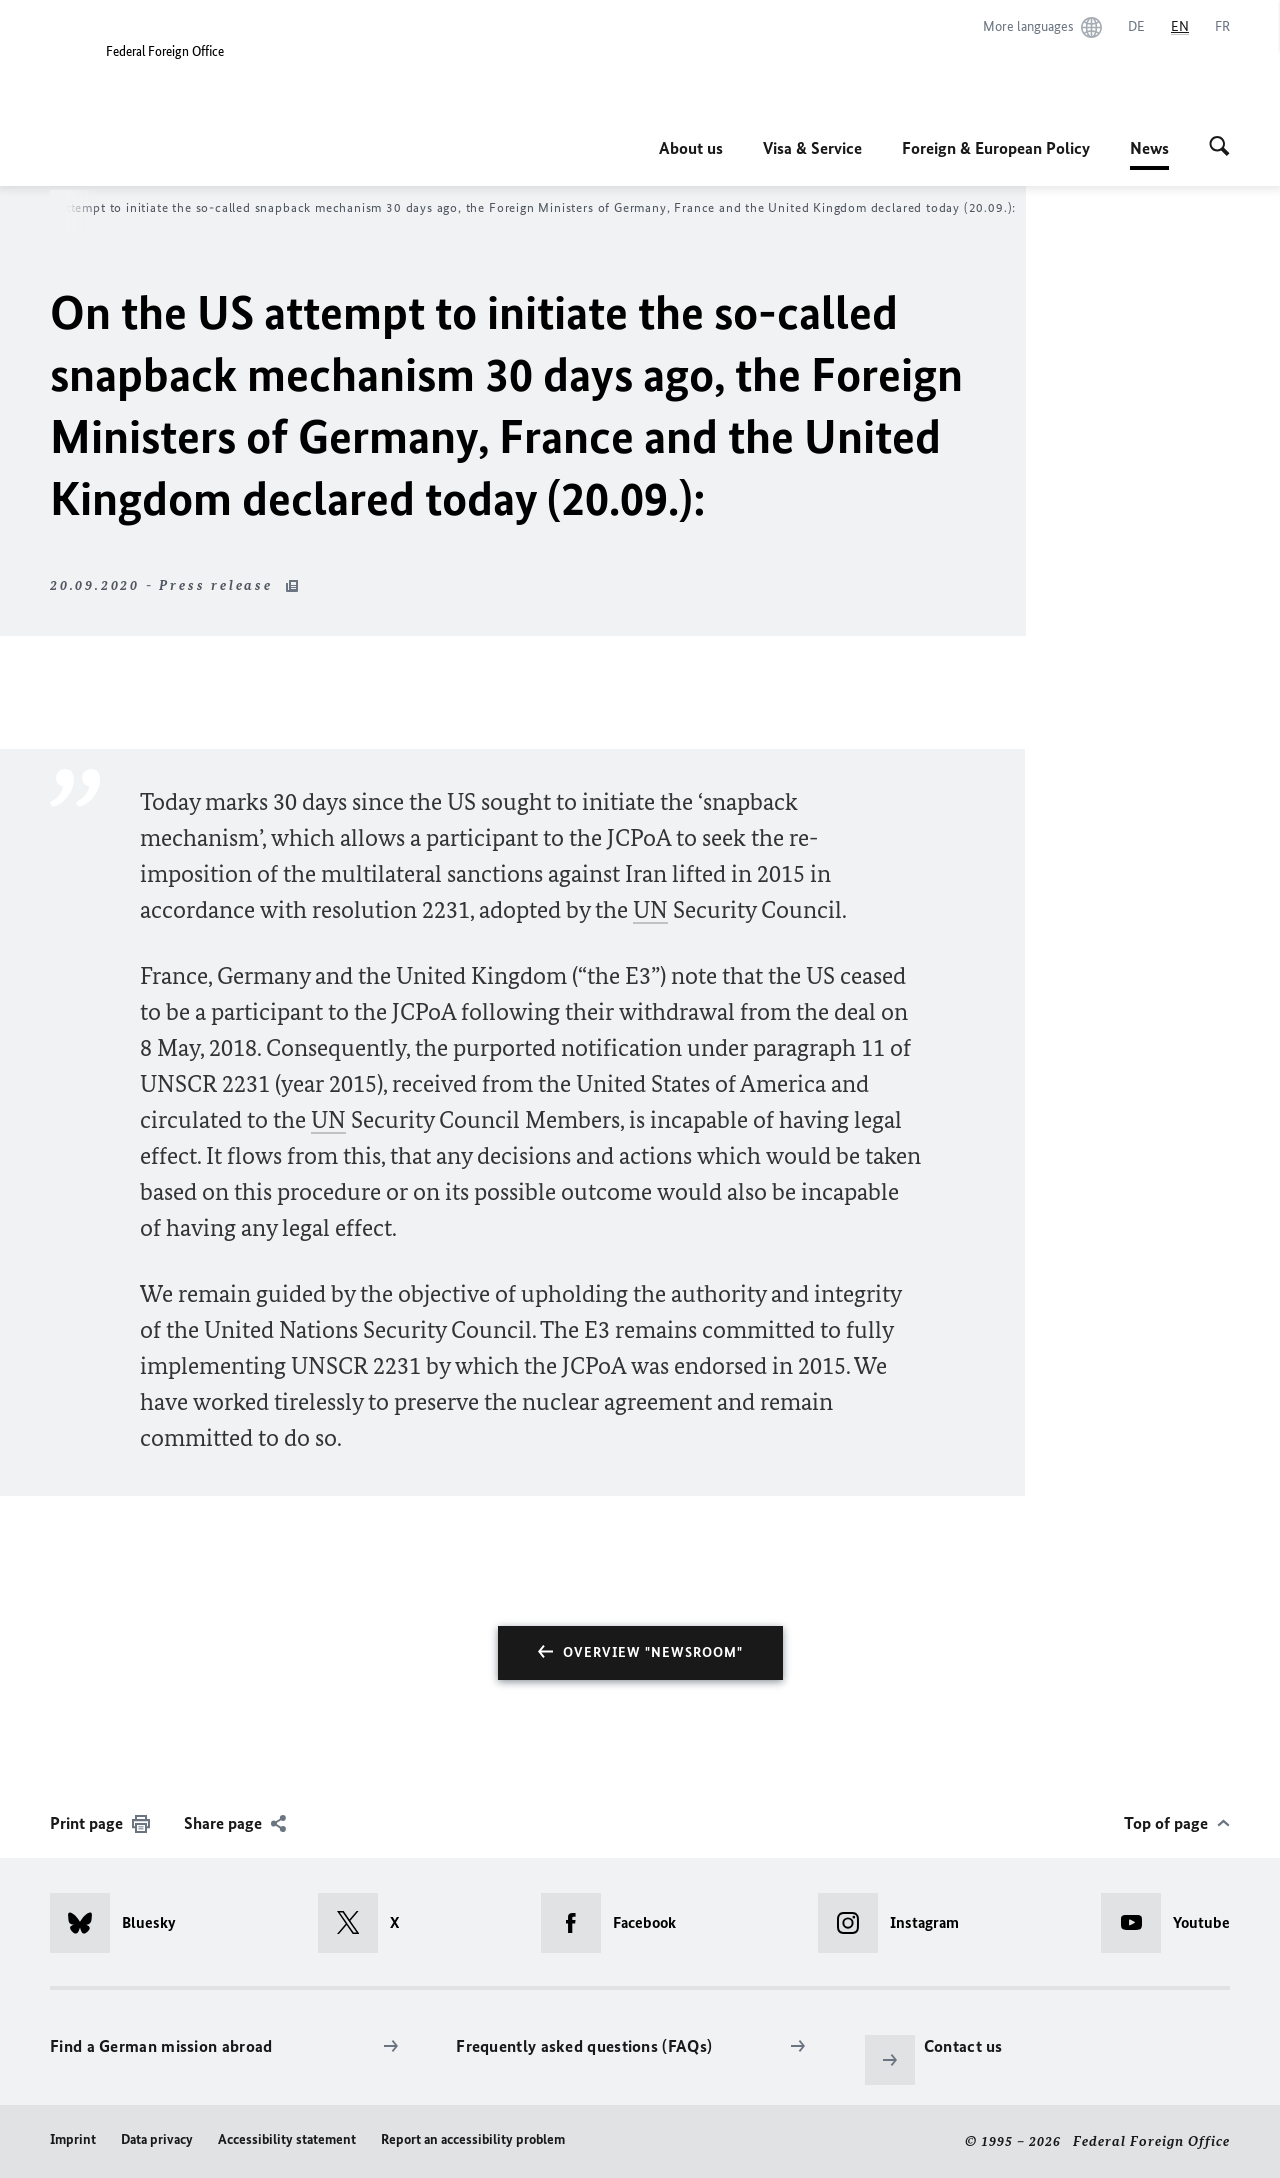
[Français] (1222, 27)
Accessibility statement (287, 2139)
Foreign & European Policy (996, 148)
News (1149, 148)
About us (691, 148)
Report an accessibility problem (473, 2139)
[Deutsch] (1136, 27)
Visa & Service (812, 148)
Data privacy (157, 2139)
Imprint (73, 2139)
